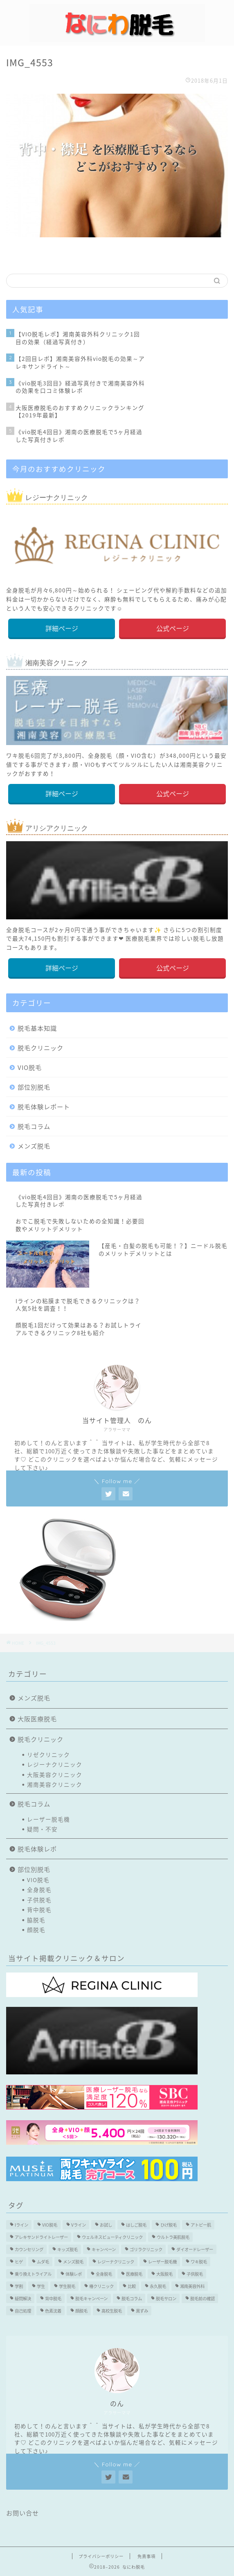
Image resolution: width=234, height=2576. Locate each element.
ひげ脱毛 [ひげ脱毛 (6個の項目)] (168, 2225)
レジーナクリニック (54, 1764)
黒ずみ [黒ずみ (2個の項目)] (142, 2311)
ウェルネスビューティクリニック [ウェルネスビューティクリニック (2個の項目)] (112, 2237)
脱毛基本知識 (37, 1028)
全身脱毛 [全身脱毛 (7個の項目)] (104, 2274)
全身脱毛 (39, 1889)
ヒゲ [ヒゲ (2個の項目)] (19, 2262)
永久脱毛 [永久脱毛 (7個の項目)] (158, 2286)
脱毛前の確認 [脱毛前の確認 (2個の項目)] (202, 2298)
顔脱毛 (36, 1929)
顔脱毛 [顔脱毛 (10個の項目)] (81, 2311)
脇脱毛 (36, 1920)
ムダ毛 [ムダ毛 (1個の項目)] (43, 2262)
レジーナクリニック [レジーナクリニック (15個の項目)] (115, 2262)
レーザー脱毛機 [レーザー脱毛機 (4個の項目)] (162, 2262)
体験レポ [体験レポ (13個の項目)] (73, 2274)
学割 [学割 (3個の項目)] (19, 2286)
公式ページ (172, 628)
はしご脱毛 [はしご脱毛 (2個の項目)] (136, 2225)
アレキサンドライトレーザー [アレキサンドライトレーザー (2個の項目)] (41, 2237)
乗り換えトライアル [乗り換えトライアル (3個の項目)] (33, 2274)
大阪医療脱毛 (37, 1718)
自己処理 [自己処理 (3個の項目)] (23, 2311)
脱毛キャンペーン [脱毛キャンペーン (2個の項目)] (91, 2298)
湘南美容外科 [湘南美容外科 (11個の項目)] (192, 2286)
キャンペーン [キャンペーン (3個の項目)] (104, 2249)
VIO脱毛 (30, 1067)
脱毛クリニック (40, 1047)
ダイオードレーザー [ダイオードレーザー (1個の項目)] (194, 2249)
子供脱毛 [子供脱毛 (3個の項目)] (195, 2274)
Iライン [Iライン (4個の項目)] (21, 2225)
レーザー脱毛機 (48, 1819)
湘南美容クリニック (54, 1784)
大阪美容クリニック (54, 1774)
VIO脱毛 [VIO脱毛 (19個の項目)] (49, 2225)
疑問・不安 (42, 1829)
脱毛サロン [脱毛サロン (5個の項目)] (166, 2298)
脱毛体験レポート (44, 1106)
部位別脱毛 (34, 1087)
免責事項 (146, 2556)
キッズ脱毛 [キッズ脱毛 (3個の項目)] (67, 2249)
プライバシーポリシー (101, 2556)
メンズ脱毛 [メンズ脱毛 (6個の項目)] (73, 2262)
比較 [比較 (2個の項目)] (132, 2286)
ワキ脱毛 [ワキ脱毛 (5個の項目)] (199, 2262)
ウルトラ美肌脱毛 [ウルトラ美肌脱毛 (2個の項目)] (173, 2237)
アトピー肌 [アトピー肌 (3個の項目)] (201, 2225)
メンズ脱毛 (34, 1146)
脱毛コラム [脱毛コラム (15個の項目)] (132, 2298)
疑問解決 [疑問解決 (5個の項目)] (23, 2298)
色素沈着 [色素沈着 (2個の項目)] (53, 2311)
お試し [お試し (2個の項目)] (106, 2225)
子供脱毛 (39, 1900)
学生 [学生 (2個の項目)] (41, 2286)
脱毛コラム (34, 1126)
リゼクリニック (48, 1754)
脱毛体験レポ (37, 1848)
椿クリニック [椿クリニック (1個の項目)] (101, 2286)
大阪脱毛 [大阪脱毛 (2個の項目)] (164, 2274)
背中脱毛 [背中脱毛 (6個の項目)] (53, 2298)
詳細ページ (61, 628)
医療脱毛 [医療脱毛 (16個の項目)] (134, 2274)
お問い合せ (22, 2512)
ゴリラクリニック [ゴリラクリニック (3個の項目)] (146, 2249)
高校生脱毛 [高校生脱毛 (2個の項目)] (111, 2311)
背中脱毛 (39, 1909)
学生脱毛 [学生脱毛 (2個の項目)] (67, 2286)
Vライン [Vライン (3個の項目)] (78, 2225)
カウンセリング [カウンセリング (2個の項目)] (29, 2249)
